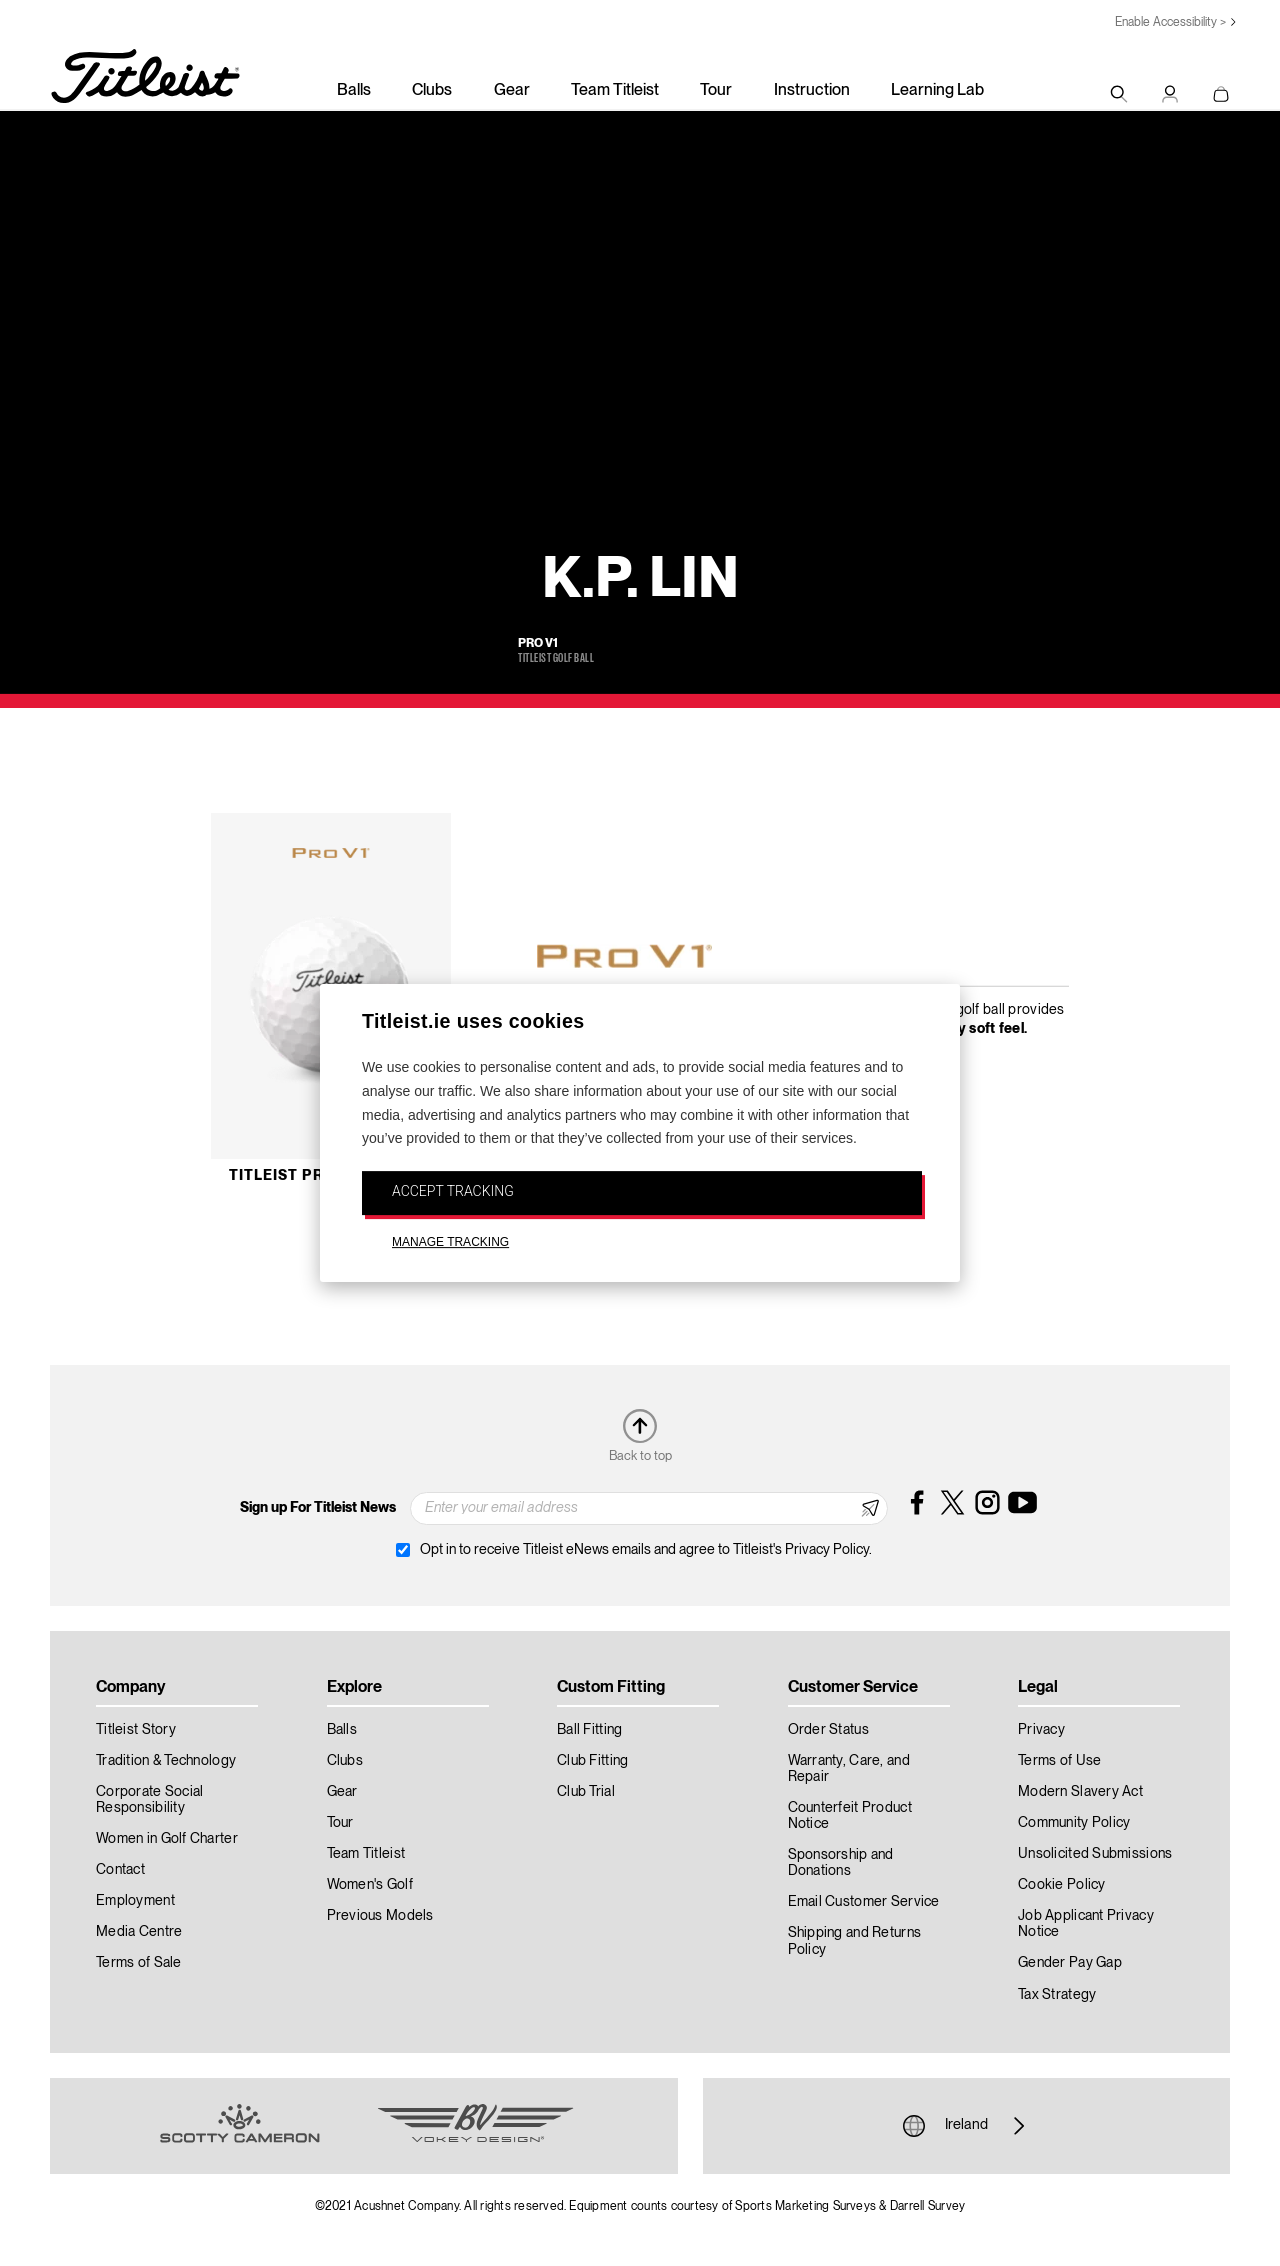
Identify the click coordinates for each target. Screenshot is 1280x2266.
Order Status (828, 1730)
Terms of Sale (139, 1963)
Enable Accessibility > (1170, 22)
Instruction (812, 91)
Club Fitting (592, 1761)
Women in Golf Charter (167, 1839)
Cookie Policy (1062, 1885)
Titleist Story (136, 1730)
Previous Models (380, 1916)
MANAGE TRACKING (450, 1242)
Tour (716, 91)
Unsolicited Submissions (1095, 1854)
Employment (135, 1901)
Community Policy (1074, 1823)
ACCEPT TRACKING (453, 1191)
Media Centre (139, 1932)
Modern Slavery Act (1080, 1792)
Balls (354, 91)
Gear (512, 91)
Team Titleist (615, 91)
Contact (120, 1870)
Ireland (966, 2126)
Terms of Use (1059, 1761)
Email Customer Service (864, 1902)
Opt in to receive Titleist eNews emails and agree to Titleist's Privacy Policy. (646, 1550)
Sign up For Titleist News (318, 1508)
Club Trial (586, 1792)
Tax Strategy (1057, 1995)
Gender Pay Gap (1070, 1963)
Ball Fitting (589, 1730)
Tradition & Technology (166, 1761)
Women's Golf (370, 1885)
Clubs (432, 91)
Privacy (1041, 1730)
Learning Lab (937, 91)
